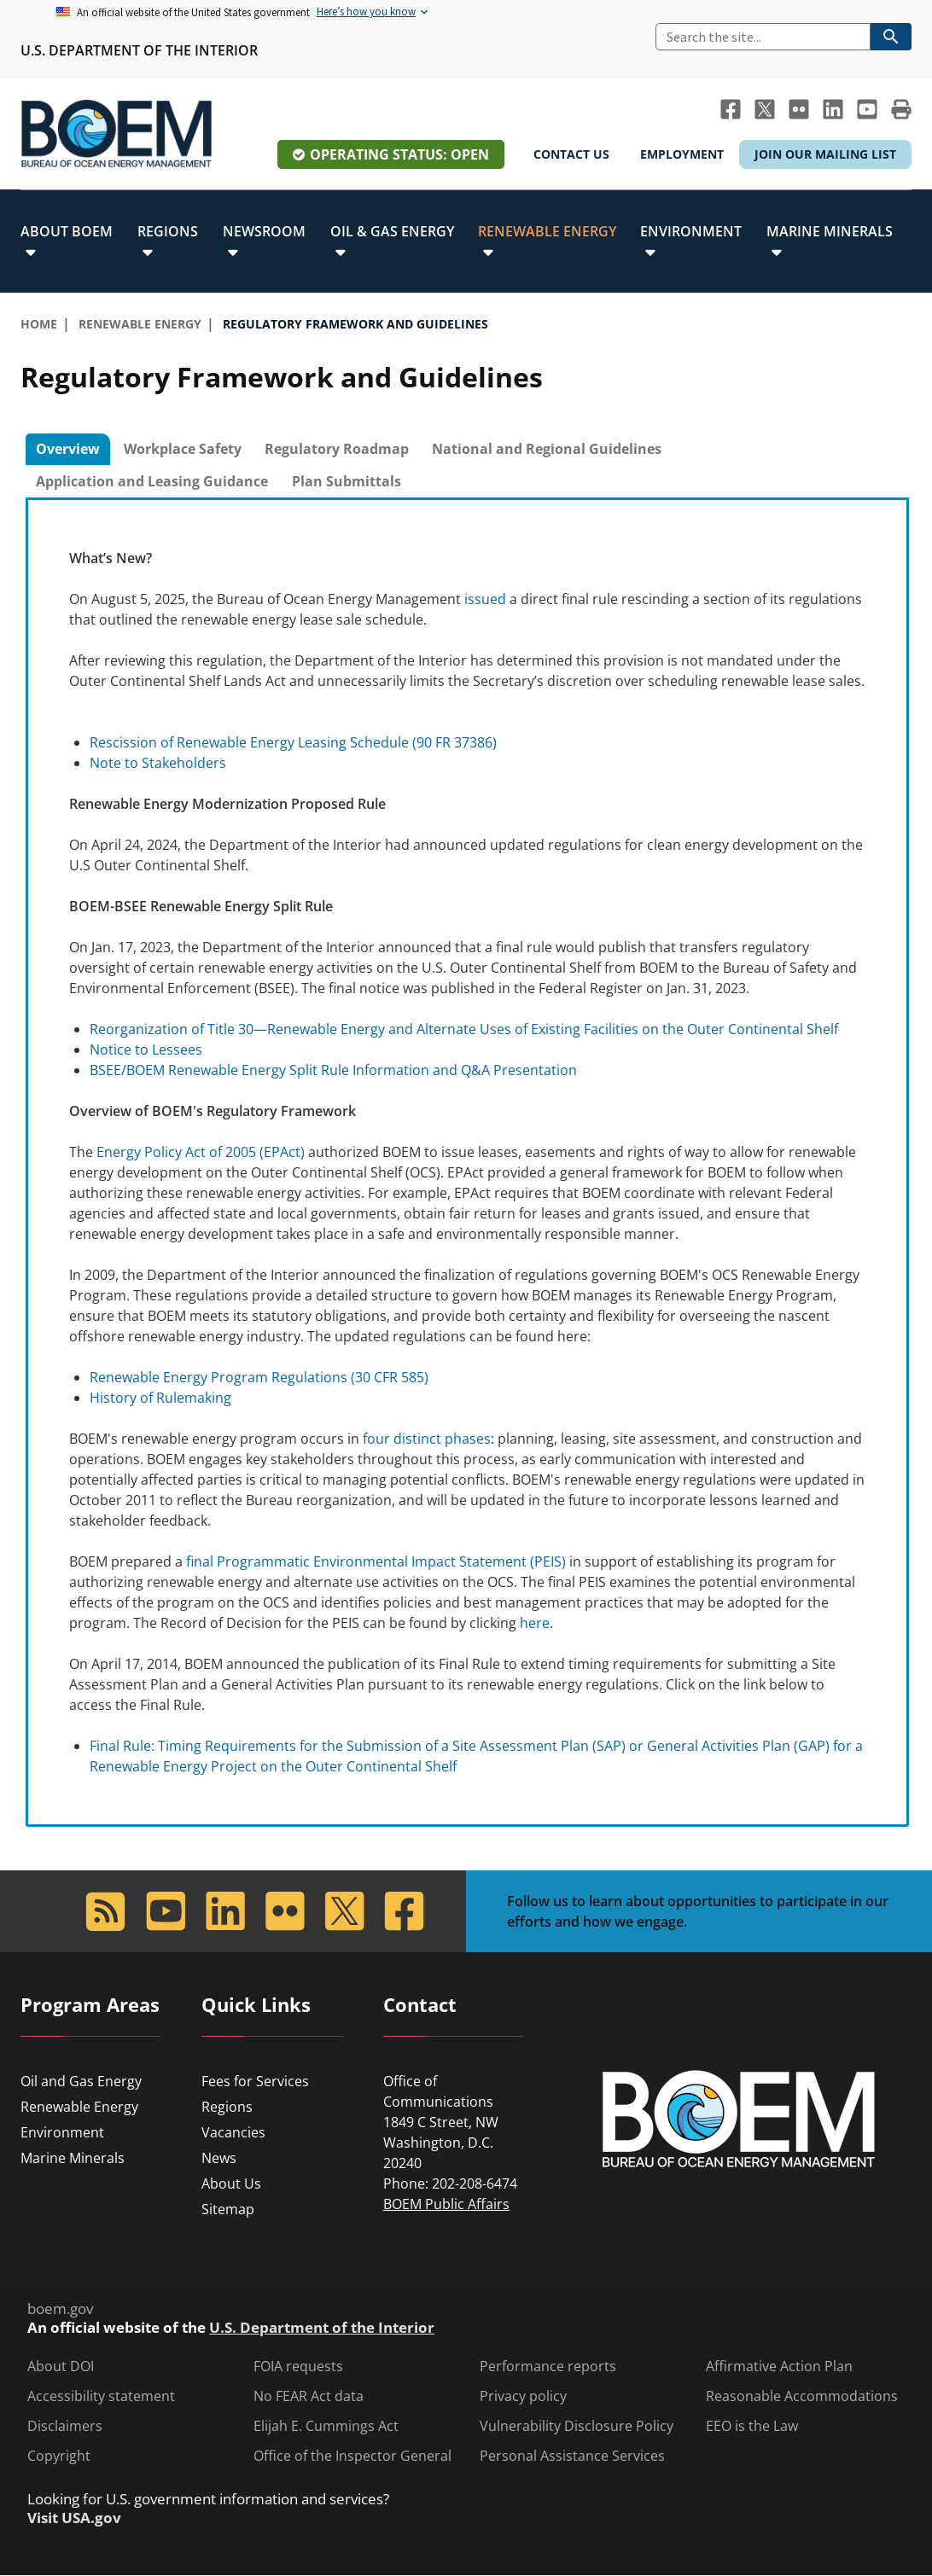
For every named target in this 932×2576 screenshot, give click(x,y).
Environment (62, 2132)
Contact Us (571, 154)
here (535, 1623)
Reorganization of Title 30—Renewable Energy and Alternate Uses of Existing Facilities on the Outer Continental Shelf (464, 1029)
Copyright (58, 2456)
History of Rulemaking (160, 1397)
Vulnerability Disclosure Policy (576, 2426)
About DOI (60, 2366)
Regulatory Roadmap (337, 448)
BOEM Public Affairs (446, 2204)
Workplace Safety (183, 448)
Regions (227, 2106)
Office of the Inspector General (352, 2456)
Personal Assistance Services (572, 2456)
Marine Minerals (72, 2158)
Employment (682, 154)
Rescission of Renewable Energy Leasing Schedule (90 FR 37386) (293, 742)
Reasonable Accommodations (802, 2396)
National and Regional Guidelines (546, 448)
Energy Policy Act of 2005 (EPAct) (200, 1152)
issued (485, 599)
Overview (68, 448)
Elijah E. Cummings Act (326, 2426)
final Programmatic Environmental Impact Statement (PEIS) (376, 1561)
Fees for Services (255, 2081)
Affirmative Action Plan (779, 2366)
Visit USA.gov (74, 2518)
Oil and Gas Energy (81, 2081)
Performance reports (548, 2366)
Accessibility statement (101, 2396)
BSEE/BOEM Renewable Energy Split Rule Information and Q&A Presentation (333, 1070)
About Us (231, 2183)
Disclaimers (64, 2426)
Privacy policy (523, 2396)
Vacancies (233, 2132)
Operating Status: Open (399, 154)
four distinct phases (427, 1438)
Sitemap (227, 2209)
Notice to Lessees (146, 1049)
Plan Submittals (346, 481)
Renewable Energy (79, 2106)
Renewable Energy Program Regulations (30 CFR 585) (259, 1377)
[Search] (763, 36)
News (218, 2158)
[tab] (68, 449)
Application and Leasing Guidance (152, 481)
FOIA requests (298, 2366)
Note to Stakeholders (158, 762)
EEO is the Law (752, 2426)
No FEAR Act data (308, 2396)
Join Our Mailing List (825, 154)
